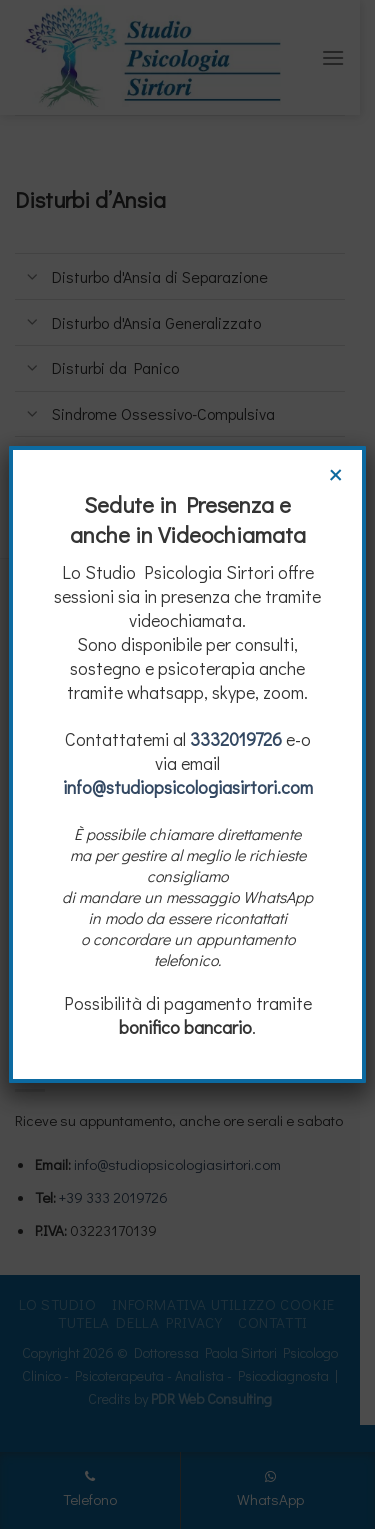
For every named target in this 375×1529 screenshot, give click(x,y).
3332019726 (236, 739)
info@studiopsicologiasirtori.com (188, 787)
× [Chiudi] (336, 473)
